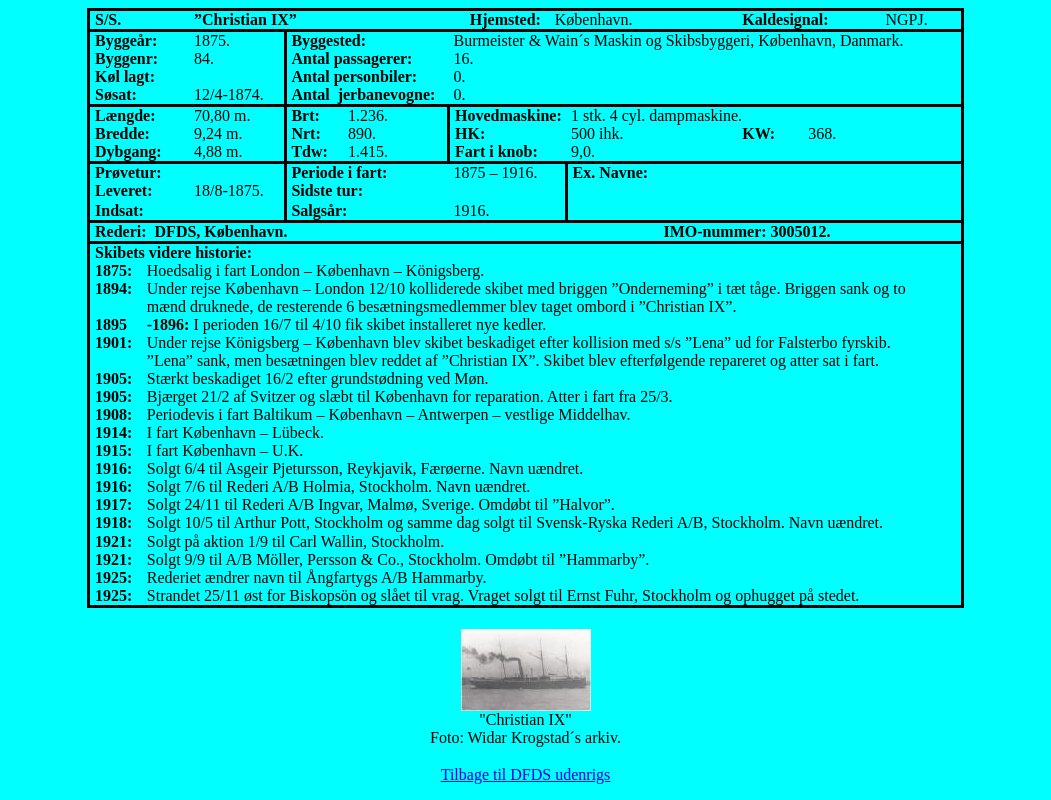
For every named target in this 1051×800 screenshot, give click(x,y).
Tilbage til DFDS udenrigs (526, 774)
